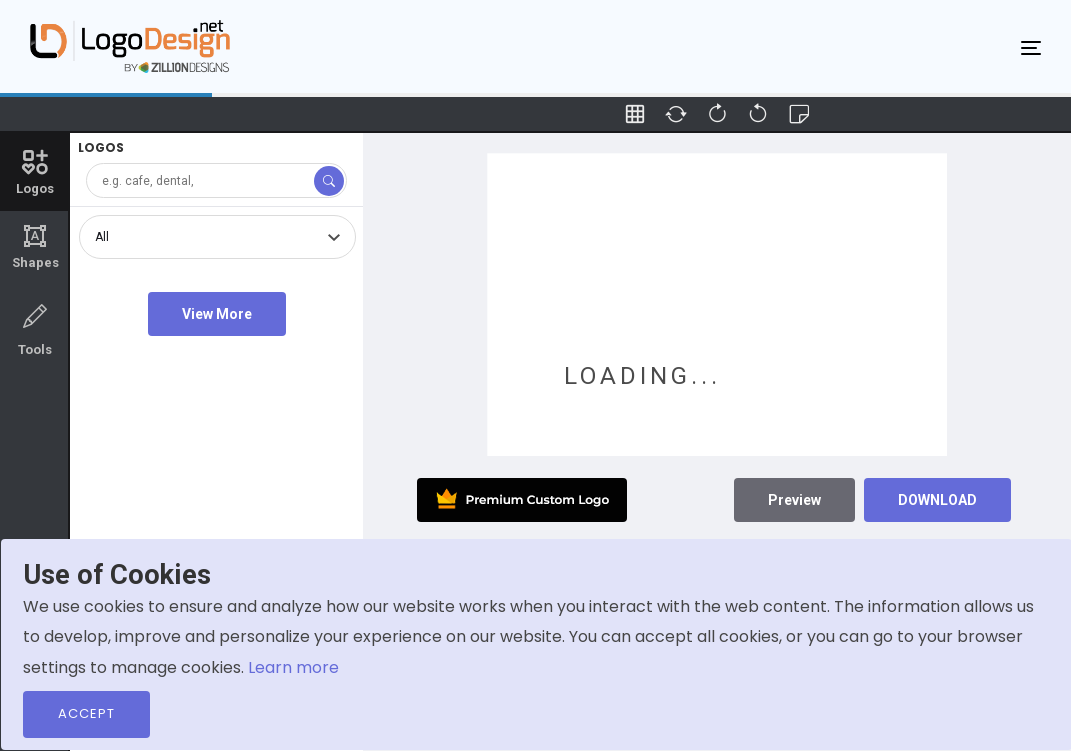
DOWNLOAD (937, 500)
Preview (794, 500)
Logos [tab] (35, 171)
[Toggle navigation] (1031, 47)
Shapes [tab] (35, 247)
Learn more (293, 667)
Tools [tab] (35, 328)
